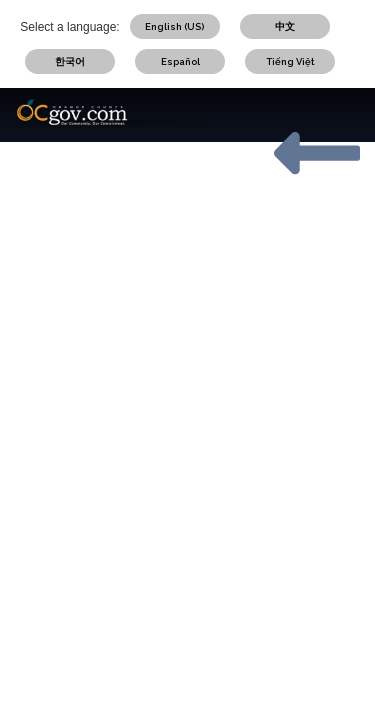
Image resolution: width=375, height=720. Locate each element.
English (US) (174, 26)
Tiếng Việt (290, 61)
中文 (285, 26)
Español (180, 61)
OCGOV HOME (317, 223)
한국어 (70, 61)
